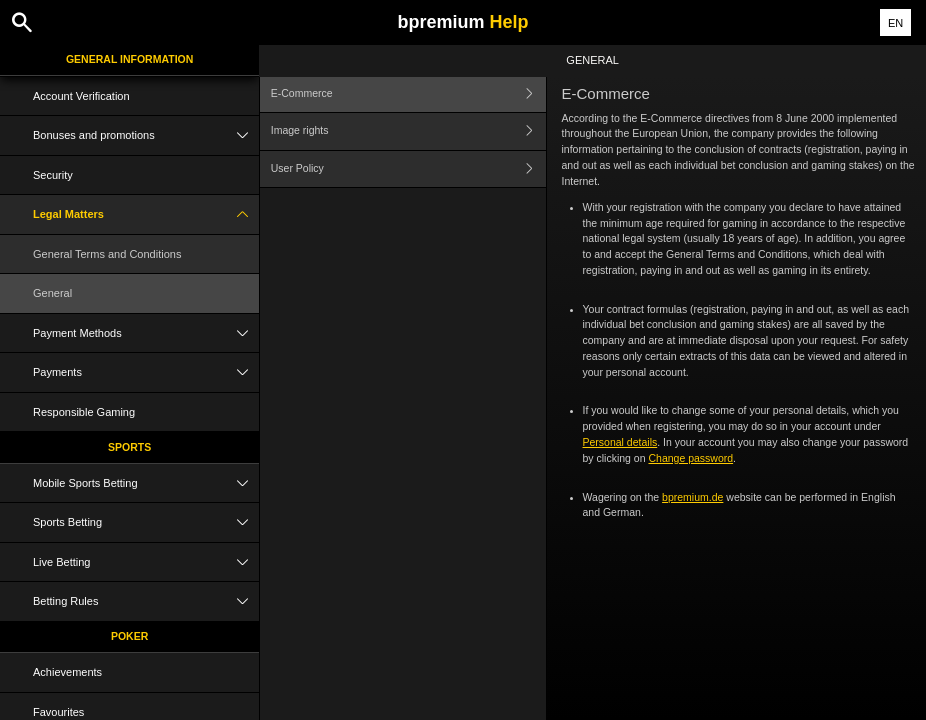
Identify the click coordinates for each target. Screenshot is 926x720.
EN (895, 23)
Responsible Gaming (84, 412)
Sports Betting (146, 522)
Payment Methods (146, 333)
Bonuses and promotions (146, 135)
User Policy (408, 169)
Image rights (408, 131)
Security (53, 175)
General (52, 293)
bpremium (462, 22)
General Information (129, 59)
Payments (146, 372)
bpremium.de (692, 497)
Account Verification (81, 96)
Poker (129, 636)
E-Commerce (408, 93)
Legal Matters (146, 214)
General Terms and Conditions (107, 254)
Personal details (620, 442)
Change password (690, 458)
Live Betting (146, 562)
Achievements (67, 672)
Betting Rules (146, 601)
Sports (129, 447)
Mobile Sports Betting (146, 483)
